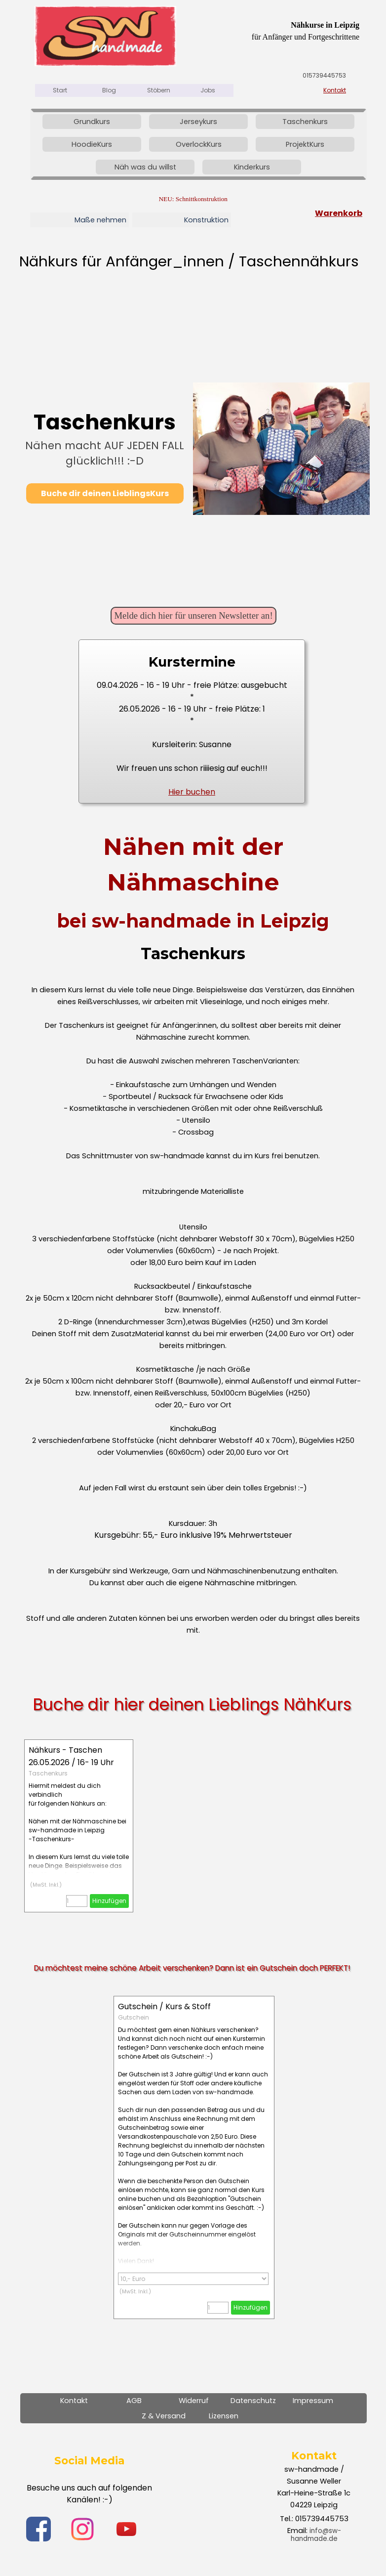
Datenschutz (253, 2401)
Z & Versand (164, 2416)
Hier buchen (191, 792)
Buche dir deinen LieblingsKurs (105, 493)
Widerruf (194, 2401)
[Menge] (76, 1901)
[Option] (193, 2279)
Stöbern (158, 90)
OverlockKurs (199, 144)
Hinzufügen (109, 1901)
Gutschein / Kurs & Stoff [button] (164, 2006)
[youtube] (126, 2529)
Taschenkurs (305, 122)
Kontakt (334, 90)
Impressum (313, 2401)
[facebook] (38, 2529)
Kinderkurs (252, 167)
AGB (134, 2401)
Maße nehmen (100, 220)
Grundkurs (92, 122)
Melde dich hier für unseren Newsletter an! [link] (193, 615)
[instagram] (82, 2529)
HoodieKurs (92, 144)
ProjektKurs (305, 144)
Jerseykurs (198, 122)
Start (60, 90)
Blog (109, 90)
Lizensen (223, 2416)
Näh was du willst (145, 167)
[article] (78, 1825)
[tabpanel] (275, 31)
